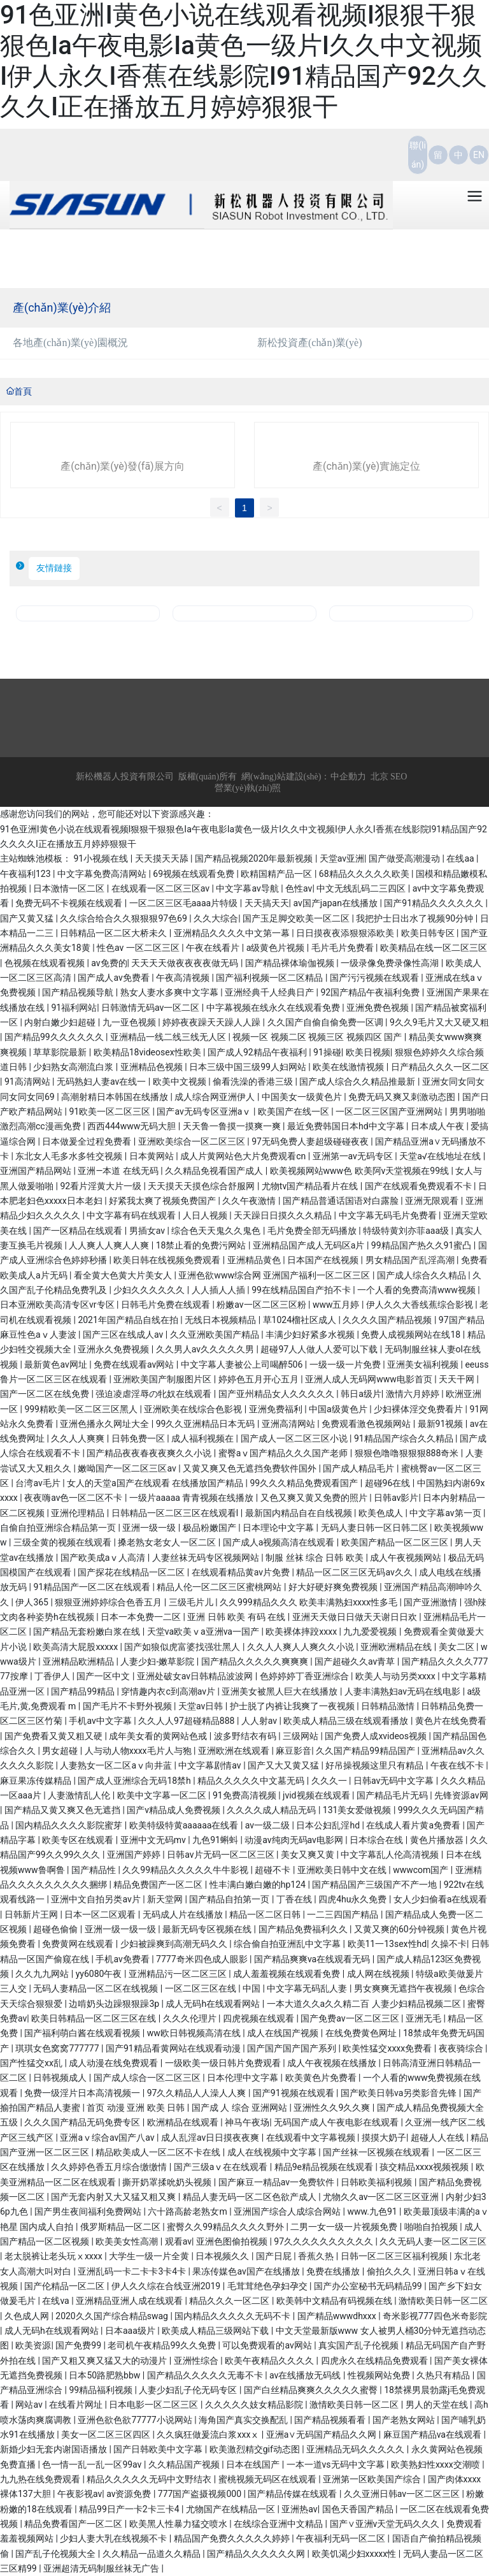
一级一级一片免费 (346, 1364)
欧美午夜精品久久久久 (270, 2360)
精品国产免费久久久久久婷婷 (233, 2538)
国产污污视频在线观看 (375, 978)
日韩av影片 (396, 1498)
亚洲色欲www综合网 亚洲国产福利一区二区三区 (275, 1275)
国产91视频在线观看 (294, 2093)
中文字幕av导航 (248, 888)
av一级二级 (268, 1825)
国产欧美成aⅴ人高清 (104, 1557)
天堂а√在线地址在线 (441, 1156)
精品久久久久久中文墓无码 (251, 1781)
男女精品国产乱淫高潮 (411, 1260)
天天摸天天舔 (162, 858)
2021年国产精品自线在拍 (129, 1320)
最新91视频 (441, 1424)
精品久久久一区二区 (230, 2301)
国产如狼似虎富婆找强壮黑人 (183, 1647)
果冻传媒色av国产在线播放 (247, 2271)
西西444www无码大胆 (132, 1126)
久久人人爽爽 (78, 1438)
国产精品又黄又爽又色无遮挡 (63, 1810)
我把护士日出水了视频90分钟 (415, 918)
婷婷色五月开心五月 (259, 1379)
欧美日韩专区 (429, 933)
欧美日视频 (368, 1052)
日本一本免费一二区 (142, 1617)
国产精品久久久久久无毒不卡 (206, 2375)
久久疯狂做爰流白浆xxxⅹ (209, 2434)
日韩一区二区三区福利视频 (395, 2256)
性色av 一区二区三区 (139, 948)
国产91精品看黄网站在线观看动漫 (174, 2048)
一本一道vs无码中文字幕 (336, 2464)
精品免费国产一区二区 (158, 1884)
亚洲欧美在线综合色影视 (194, 1409)
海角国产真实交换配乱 (244, 2420)
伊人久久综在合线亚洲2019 (167, 2286)
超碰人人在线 (438, 2137)
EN (479, 155)
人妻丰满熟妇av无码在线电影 (403, 1691)
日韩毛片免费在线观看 (166, 1304)
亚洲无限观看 (432, 1201)
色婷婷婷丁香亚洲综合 (305, 1676)
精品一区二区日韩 (265, 1914)
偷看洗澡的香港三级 (254, 1081)
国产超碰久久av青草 (356, 1661)
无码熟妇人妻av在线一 (102, 1081)
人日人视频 (206, 1215)
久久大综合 (216, 918)
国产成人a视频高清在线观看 (280, 1542)
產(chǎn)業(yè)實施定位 (366, 466)
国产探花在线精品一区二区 (132, 1572)
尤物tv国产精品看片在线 (311, 1186)
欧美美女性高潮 (128, 2241)
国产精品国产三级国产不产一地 (375, 1884)
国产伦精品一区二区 (65, 2286)
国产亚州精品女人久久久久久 (277, 1394)
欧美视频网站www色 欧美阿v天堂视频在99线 (360, 1171)
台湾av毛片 (38, 1483)
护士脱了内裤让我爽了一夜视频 (293, 1706)
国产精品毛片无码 (393, 1795)
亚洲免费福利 (276, 1409)
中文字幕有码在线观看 (132, 1215)
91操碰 (327, 1052)
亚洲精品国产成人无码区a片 (310, 1245)
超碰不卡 (273, 1870)
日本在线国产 (253, 2464)
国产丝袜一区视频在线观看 (377, 2152)
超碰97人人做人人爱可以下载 (319, 1349)
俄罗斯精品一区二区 (121, 2227)
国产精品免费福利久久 (304, 1929)
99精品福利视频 (101, 2390)
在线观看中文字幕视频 (311, 2137)
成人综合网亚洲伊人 (215, 1097)
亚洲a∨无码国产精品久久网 (322, 2434)
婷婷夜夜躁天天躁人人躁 (212, 1022)
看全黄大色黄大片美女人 (124, 1275)
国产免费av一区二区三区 (351, 2018)
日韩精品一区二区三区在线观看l (176, 1513)
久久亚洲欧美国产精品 (215, 1334)
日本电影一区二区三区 (154, 2404)
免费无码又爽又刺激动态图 (402, 1097)
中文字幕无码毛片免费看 (389, 1215)
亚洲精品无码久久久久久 (356, 2449)
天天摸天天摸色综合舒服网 (202, 1186)
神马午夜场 (247, 2122)
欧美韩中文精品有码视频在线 (335, 2301)
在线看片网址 (76, 2404)
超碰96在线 (389, 1483)
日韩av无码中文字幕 (394, 1781)
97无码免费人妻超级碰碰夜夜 (311, 1141)
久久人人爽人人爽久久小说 (301, 1647)
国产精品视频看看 (330, 2420)
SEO (398, 776)
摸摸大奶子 (384, 2137)
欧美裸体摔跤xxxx (302, 1631)
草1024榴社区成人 (301, 1320)
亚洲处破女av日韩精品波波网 (196, 1676)
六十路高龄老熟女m (188, 2211)
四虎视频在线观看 (259, 2018)
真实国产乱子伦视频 (359, 2345)
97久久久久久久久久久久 (324, 2241)
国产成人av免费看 (115, 978)
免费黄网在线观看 (78, 1944)
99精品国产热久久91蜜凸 (422, 1245)
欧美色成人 (381, 1513)
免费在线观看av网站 (135, 1364)
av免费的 (109, 963)
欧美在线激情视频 (349, 1067)
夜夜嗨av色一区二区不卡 (74, 1498)
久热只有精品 (444, 2375)
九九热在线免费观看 (41, 2479)
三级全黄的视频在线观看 (63, 1542)
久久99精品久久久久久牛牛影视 (186, 1870)
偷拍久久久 (390, 2271)
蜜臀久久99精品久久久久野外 (226, 2227)
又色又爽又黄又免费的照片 (314, 1498)
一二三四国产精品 (343, 1914)
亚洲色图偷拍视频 (232, 2241)
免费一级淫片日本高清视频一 (83, 2093)
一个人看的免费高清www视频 (417, 1290)
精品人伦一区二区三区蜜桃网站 (220, 1587)
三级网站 (301, 1736)
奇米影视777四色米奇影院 (435, 2316)
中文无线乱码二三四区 (362, 888)
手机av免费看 (124, 1959)
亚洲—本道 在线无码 (119, 1171)
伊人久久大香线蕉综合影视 (420, 1304)
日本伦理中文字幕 (243, 2078)
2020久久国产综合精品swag (112, 2316)
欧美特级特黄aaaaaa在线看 (185, 1825)
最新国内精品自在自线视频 (299, 1513)
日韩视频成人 (61, 2078)
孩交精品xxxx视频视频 (425, 2167)
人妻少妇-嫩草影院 (158, 1661)
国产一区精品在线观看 (78, 1231)
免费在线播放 (334, 2271)
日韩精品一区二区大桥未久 (114, 933)
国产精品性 (94, 1870)
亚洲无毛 (424, 2018)
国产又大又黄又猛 (284, 1765)
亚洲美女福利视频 (423, 1364)
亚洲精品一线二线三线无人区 (169, 1037)
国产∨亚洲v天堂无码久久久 (386, 2524)
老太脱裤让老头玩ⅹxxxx (54, 2256)
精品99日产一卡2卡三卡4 (130, 2509)
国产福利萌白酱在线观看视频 (83, 2033)
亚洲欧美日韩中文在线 (342, 1870)
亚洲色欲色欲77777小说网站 (136, 2420)
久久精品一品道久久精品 (152, 2554)
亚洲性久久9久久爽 (333, 2107)
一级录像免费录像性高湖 (391, 963)
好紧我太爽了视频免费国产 (163, 1201)
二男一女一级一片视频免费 (344, 2227)
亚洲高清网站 (289, 1424)
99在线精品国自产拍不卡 (302, 1290)
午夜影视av (79, 2494)
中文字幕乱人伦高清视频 (391, 1854)
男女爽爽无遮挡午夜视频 (404, 1988)
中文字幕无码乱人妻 (308, 1988)
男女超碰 (61, 1751)
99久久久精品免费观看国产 (305, 1483)
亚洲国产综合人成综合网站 (288, 2211)
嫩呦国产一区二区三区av (128, 1468)
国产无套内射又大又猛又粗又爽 (114, 2197)
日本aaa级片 (131, 2331)
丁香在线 (295, 1899)
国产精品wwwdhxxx (337, 2316)
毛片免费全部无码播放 (312, 1231)
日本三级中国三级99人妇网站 (248, 1067)
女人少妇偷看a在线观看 (440, 1899)
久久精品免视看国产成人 (215, 1171)
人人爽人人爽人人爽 (110, 1245)
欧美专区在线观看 (78, 1840)
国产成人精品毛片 (359, 1468)
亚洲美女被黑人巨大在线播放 (280, 1691)
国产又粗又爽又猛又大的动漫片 (105, 2360)
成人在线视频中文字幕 (272, 2152)
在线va (56, 2301)
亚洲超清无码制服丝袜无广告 (102, 2568)
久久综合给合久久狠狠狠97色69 (124, 918)
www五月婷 (337, 1304)
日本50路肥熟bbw (105, 2375)
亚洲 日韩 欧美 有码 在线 (237, 1617)
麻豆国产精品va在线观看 (433, 2434)
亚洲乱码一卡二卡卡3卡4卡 (133, 2271)
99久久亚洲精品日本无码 (206, 1424)
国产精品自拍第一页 (230, 1899)
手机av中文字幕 (101, 1721)
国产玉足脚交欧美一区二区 (297, 918)
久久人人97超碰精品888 (187, 1721)
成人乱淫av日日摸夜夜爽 (211, 2137)
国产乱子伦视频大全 (56, 2554)
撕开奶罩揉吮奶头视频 (167, 2182)
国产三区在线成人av (124, 1334)
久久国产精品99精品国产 (366, 1751)
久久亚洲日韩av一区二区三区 (403, 2494)
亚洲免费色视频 (378, 1007)
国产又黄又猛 (27, 918)
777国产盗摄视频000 (201, 2494)
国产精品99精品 (84, 1691)
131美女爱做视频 (358, 1810)
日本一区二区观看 (101, 1914)
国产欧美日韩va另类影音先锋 (400, 2093)
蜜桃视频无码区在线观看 (268, 2479)
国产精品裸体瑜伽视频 (290, 963)
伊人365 (32, 1602)
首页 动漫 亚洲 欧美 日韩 (137, 2107)
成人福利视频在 (203, 1438)
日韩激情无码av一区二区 (151, 1007)
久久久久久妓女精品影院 (255, 2404)
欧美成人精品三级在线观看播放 (346, 1721)
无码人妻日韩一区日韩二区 (375, 1528)
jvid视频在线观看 (317, 1795)
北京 (379, 776)
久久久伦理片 (190, 2018)
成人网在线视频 (379, 1974)
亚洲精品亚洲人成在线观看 (130, 2301)
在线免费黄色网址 (362, 2033)
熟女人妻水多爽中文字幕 (170, 992)
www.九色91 (373, 2211)
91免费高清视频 (245, 1795)
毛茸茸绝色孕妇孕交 (268, 2286)
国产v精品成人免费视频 (174, 1810)
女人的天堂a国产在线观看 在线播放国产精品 (156, 1483)
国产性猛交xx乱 (32, 2063)
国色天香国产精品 (358, 2509)
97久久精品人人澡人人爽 (197, 2093)
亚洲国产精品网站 (36, 1171)
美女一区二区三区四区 (106, 2434)
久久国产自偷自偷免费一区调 (326, 1022)
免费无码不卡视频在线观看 (69, 903)
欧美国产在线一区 (294, 1111)
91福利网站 (74, 1007)
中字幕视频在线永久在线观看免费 (274, 1007)
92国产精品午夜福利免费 (371, 992)
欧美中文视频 (180, 1081)
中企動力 (348, 776)
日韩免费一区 (139, 1438)
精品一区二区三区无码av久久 (355, 1572)
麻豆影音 (293, 1751)
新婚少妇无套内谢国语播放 (54, 2449)
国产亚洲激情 (431, 1602)
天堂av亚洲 (342, 858)
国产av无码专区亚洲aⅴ (205, 1111)
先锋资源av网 (461, 1795)
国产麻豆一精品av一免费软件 (277, 2182)
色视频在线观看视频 (45, 963)
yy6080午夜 (100, 1974)
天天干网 (457, 1379)
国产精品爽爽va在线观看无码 (313, 1959)
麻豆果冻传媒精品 (36, 1781)
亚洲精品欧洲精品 (79, 1661)
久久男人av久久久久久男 (206, 1349)
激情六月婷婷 (413, 1394)
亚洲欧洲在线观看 (234, 1751)
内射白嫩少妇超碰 (60, 1022)
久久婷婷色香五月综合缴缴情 (110, 2167)
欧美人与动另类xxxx (396, 1676)
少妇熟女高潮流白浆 (74, 1067)
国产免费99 (79, 2345)
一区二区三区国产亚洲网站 (390, 1111)
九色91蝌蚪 (216, 1840)
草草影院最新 (61, 1052)
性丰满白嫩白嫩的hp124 (258, 1884)
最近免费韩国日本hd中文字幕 (346, 1126)
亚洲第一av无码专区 (354, 1156)
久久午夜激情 (250, 1201)
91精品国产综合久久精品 (404, 1438)
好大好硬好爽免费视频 (333, 1587)
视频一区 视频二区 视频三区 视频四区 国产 (318, 1037)
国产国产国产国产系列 (292, 2048)
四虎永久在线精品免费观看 (375, 2360)
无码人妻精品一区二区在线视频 (96, 1988)
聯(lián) (417, 155)
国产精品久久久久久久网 (257, 2554)
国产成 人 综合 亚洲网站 (241, 2107)
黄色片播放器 (437, 1840)
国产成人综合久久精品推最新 (358, 1081)
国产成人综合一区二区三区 (148, 2078)
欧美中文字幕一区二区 (162, 1795)
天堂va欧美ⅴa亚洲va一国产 (204, 1631)
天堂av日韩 (201, 1706)
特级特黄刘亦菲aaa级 (407, 1231)
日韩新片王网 (32, 1914)
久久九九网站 (43, 1974)
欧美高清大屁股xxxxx (76, 1647)
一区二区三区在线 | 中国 (214, 1988)
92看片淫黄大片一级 (101, 1186)
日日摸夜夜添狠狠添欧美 (346, 933)
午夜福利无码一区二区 (341, 2538)
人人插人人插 (219, 1290)
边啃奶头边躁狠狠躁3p (115, 2004)
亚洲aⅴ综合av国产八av (108, 2137)
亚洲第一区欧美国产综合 (373, 2479)
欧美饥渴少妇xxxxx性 (355, 2554)
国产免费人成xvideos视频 (377, 1736)
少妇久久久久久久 (150, 1290)
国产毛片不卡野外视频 (128, 1706)
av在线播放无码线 (306, 2375)
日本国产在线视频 (323, 1260)
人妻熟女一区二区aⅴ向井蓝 (117, 1765)
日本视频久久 (223, 2256)
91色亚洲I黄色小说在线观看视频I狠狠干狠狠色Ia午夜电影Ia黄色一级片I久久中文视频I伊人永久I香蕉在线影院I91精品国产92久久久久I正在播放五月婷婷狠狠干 (243, 61)
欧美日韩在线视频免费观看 (167, 1260)
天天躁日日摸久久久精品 (284, 1215)
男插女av (148, 1231)
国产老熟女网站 (404, 2420)
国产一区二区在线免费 (45, 1394)
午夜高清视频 (183, 978)
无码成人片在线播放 (184, 1914)
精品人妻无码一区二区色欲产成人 (250, 2197)
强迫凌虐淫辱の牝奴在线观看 (154, 1394)
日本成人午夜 (438, 1126)
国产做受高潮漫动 (405, 858)
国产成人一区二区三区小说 (295, 1438)
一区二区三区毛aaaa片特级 (184, 903)
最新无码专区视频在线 (207, 1929)
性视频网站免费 (380, 2375)
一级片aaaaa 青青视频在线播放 (192, 1498)
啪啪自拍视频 (432, 2227)
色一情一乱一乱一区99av (93, 2464)
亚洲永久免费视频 (114, 1349)
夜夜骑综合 (462, 2048)
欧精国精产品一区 (277, 874)
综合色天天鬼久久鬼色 (216, 1231)
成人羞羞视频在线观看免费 (287, 1974)
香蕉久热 (317, 2256)
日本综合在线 (377, 1840)
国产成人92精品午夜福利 (258, 1052)
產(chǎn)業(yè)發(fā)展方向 (122, 466)
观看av (178, 2241)
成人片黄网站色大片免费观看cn (244, 1156)
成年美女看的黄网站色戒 (159, 1736)
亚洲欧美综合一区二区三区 (192, 1141)
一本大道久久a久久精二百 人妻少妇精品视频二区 (365, 2004)
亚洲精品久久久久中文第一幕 (233, 933)
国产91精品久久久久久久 (434, 903)
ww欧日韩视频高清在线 (195, 2033)
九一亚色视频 (130, 1022)
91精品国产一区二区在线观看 (92, 1587)
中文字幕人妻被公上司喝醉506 (243, 1364)
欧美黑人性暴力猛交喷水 (179, 2524)
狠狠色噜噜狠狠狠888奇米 (408, 1453)
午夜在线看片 (213, 948)
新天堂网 (166, 1899)
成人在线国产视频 (283, 2033)
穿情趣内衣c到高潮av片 (169, 1691)
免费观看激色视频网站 (367, 1424)
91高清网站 (28, 1081)
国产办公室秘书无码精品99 (369, 2286)
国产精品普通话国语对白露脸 (341, 1201)
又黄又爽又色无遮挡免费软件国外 (250, 1468)
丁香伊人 (53, 1676)
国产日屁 (275, 2256)
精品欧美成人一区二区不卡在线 (159, 2152)
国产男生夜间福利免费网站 (88, 2211)
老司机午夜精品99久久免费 (163, 2345)
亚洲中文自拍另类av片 (97, 1899)
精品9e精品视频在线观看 (325, 2167)
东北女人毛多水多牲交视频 (69, 1156)
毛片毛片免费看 (343, 948)
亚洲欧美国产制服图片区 (163, 1379)
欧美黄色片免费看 (321, 2078)
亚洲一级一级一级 (121, 1929)
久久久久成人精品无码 (272, 1810)
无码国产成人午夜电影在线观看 (337, 2122)
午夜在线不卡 (458, 1765)
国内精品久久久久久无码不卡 (233, 2316)
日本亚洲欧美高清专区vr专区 (58, 1304)
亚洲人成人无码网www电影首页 (369, 1379)
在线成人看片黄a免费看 (414, 1825)
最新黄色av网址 (56, 1364)
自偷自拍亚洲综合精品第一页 (59, 1528)
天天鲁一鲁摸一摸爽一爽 (233, 1126)
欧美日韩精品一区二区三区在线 (94, 2018)
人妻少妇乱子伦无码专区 (189, 2390)
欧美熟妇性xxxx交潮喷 (436, 2464)
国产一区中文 (104, 1676)
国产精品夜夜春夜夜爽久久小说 (150, 1453)
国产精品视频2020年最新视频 (255, 858)
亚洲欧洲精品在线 (397, 1647)
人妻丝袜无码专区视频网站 (206, 1557)
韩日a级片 (361, 1394)
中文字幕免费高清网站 (102, 874)
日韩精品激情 (388, 1706)
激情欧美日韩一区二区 (443, 2301)
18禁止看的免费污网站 (202, 1245)
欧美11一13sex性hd (387, 1944)
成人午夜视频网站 (406, 1557)
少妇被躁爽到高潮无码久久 (174, 1944)
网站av (30, 2404)
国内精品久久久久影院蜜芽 (69, 1825)
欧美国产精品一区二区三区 (395, 1542)
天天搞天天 (266, 903)
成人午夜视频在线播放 (332, 2063)
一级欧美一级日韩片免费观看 (224, 2063)
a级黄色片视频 (276, 948)
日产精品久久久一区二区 (440, 1067)
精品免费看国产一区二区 (74, 2524)
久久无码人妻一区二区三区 (432, 2241)
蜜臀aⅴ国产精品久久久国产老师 (284, 1453)
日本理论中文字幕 (279, 1528)
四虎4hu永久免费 (353, 1899)
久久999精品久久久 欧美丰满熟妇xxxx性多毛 (309, 1602)
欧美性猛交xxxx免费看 (388, 2048)
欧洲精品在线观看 (183, 2122)
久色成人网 (27, 2316)
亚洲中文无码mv (154, 1840)
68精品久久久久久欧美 (365, 874)
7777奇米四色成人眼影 (203, 1959)
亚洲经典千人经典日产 (270, 992)
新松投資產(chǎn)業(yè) (309, 342)
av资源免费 (129, 2494)
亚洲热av (299, 2509)
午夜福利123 (26, 874)
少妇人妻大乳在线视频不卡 (114, 2538)
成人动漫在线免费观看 (114, 2063)
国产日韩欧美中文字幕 (158, 2449)
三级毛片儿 (192, 1602)
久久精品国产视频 (185, 2464)
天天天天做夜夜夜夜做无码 (185, 963)
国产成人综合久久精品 (422, 1275)
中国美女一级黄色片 (303, 1097)
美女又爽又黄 (308, 1854)
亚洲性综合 (197, 2360)
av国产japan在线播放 (336, 903)
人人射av (260, 1721)
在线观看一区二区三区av (161, 888)
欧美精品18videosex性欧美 (148, 1052)
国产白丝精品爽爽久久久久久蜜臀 (311, 2390)
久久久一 (330, 1781)
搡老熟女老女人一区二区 (168, 1542)
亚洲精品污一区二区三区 (179, 1974)
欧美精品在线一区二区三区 (433, 948)
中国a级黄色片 (339, 1409)
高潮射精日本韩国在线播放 (115, 1097)
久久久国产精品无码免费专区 (83, 2122)
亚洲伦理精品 (78, 1513)
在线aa (461, 858)
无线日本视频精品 (221, 1320)
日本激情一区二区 (69, 888)
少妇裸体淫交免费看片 (419, 1409)
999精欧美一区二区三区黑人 (81, 1409)
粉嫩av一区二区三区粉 (262, 1304)
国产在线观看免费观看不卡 (419, 1186)
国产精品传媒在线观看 (293, 2494)
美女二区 (457, 1647)
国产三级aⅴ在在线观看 (222, 2167)
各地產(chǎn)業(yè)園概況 (70, 342)
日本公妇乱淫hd (329, 1825)
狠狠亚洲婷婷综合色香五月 (109, 1602)
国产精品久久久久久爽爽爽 (255, 1661)
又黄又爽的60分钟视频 (400, 1929)
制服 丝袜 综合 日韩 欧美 (315, 1557)
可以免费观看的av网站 (268, 2345)
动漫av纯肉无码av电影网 (294, 1840)
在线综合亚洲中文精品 (279, 2524)
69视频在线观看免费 (194, 874)
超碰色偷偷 (56, 1929)
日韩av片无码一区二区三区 (221, 1854)
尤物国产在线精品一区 (231, 2509)
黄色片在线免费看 (450, 1721)
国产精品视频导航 (78, 992)
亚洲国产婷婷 (134, 1854)
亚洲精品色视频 (152, 1067)
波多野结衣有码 (246, 1736)
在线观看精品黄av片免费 (242, 1572)
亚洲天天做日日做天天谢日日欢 (355, 1617)
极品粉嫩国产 (210, 1528)
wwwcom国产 (422, 1870)
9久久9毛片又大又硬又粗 (439, 1022)
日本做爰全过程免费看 (87, 1141)
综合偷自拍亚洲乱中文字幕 (288, 1944)
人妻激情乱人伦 (80, 1795)
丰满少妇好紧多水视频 (311, 1334)
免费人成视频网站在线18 (411, 1334)
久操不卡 (449, 1944)
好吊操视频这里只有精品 (375, 1765)
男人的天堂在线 (438, 2404)
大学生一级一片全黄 (150, 2256)
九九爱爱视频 (371, 1631)
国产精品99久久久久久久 (55, 1037)
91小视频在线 (101, 858)
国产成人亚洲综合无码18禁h (135, 1781)
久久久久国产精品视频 (388, 1320)
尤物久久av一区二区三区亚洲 (382, 2197)
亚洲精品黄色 (255, 1260)
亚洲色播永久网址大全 (105, 1424)
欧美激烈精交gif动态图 (255, 2449)
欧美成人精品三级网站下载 (216, 2331)
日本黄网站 (152, 1156)
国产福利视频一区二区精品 (270, 978)
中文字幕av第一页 (446, 1513)
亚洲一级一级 (150, 1528)
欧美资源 (33, 2345)
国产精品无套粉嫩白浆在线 (87, 1631)
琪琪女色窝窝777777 (58, 2048)
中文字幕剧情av (210, 1765)
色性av (298, 888)
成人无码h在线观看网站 (214, 2004)
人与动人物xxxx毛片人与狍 (139, 1751)
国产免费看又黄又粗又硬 (54, 1736)
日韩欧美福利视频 (377, 2182)
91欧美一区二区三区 (110, 1111)
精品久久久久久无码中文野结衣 (150, 2479)
